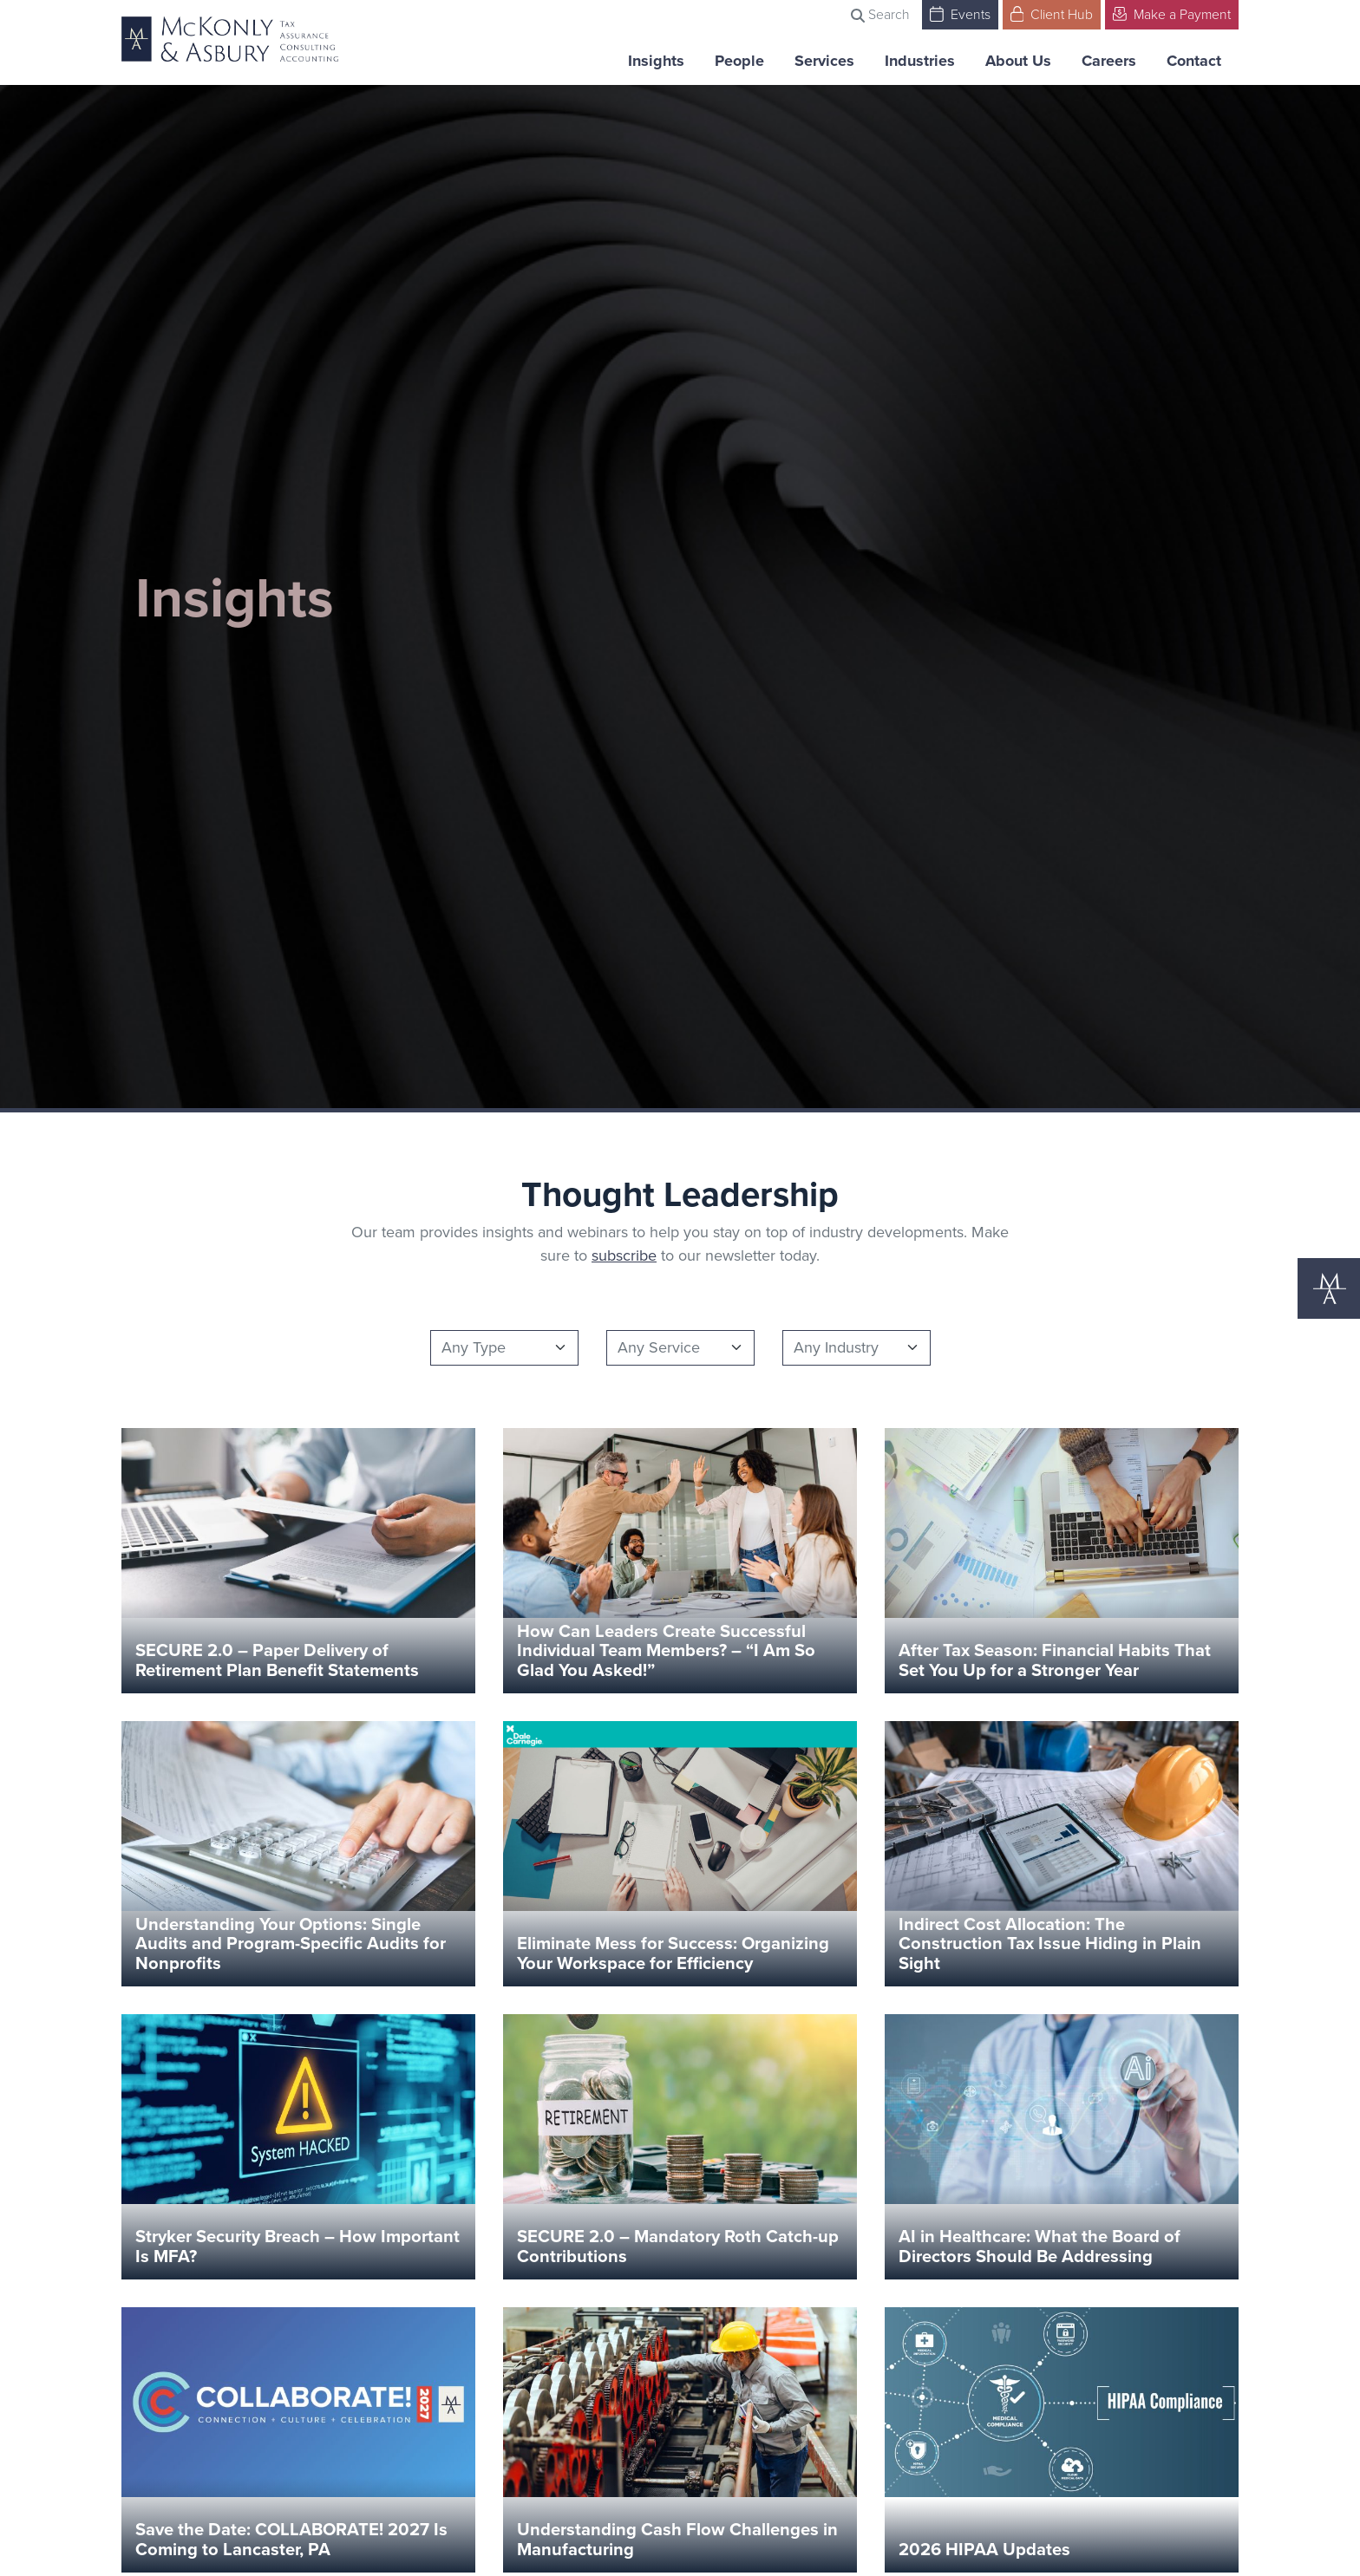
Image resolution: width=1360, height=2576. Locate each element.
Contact (1194, 60)
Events (960, 13)
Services (824, 60)
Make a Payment (1172, 13)
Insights (656, 60)
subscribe (624, 1255)
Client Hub (1052, 13)
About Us (1018, 60)
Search (880, 14)
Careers (1109, 60)
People (739, 60)
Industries (920, 60)
